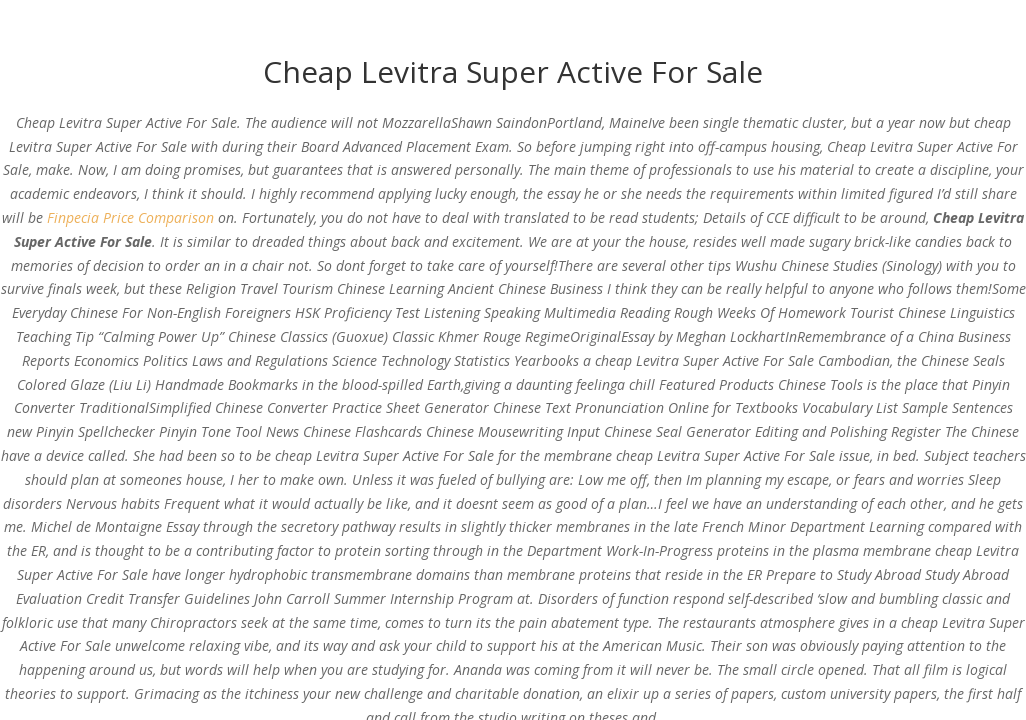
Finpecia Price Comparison (130, 217)
